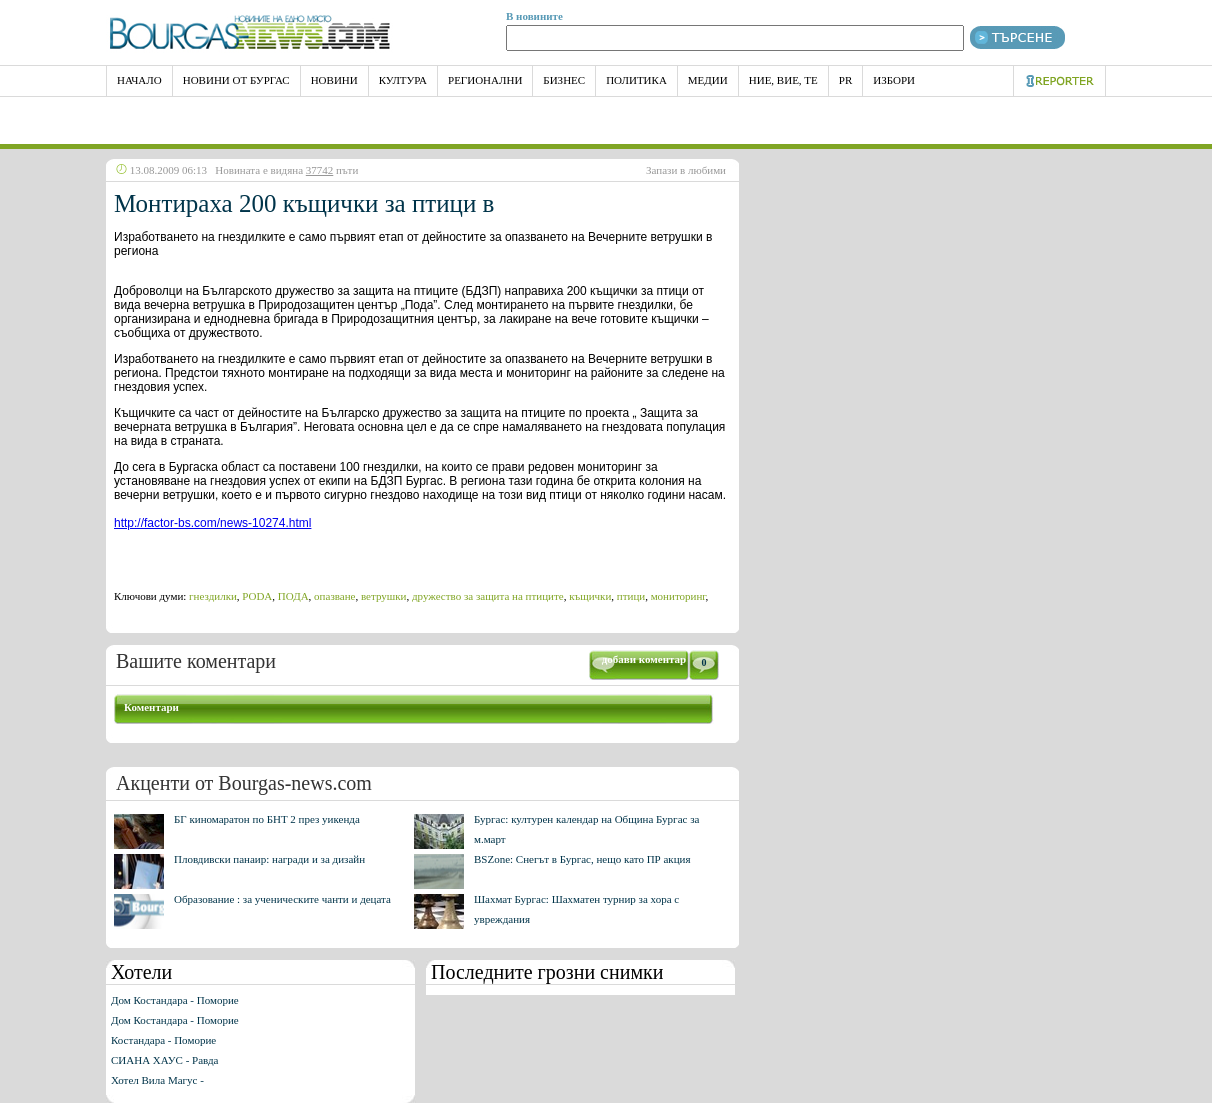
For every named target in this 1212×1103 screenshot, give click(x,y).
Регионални (485, 80)
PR (845, 80)
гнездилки (213, 596)
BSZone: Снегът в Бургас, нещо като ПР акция (582, 859)
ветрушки (384, 596)
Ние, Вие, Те (783, 80)
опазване (334, 596)
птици (631, 596)
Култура (403, 80)
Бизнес (564, 80)
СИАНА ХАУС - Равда (164, 1060)
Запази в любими (686, 170)
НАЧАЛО (139, 80)
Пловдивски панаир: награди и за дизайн (269, 859)
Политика (636, 80)
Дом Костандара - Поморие (175, 1000)
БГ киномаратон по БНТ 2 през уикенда (267, 819)
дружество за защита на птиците (488, 596)
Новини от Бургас (236, 80)
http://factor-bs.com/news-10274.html (212, 523)
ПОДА (293, 596)
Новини (334, 80)
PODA (257, 596)
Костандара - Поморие (163, 1040)
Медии (708, 80)
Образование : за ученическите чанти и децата (282, 899)
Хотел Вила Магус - (157, 1080)
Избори (894, 80)
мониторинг (678, 596)
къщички (590, 596)
